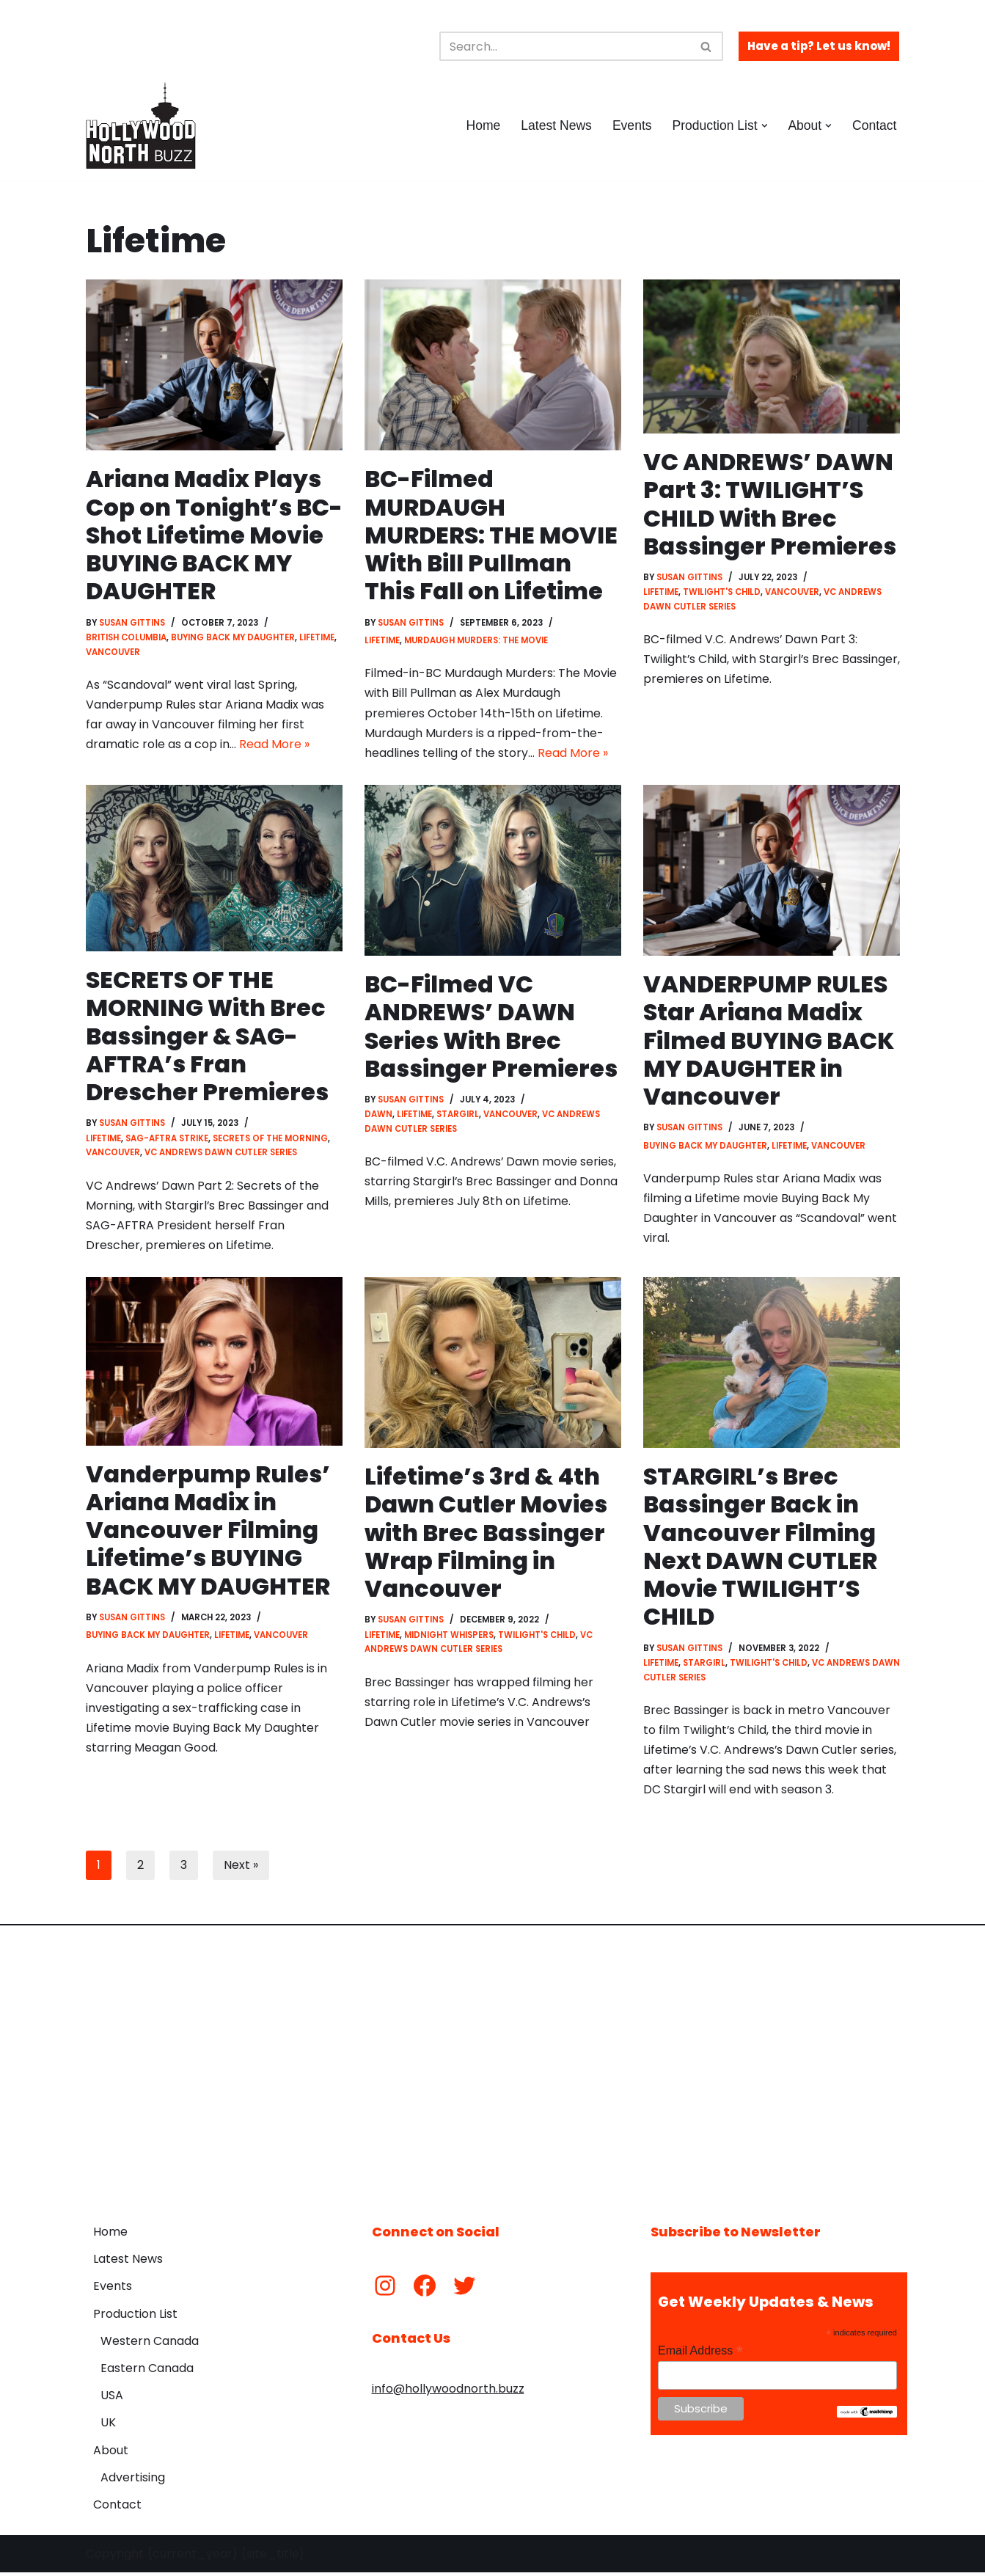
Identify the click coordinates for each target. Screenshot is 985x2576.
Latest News (555, 125)
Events (631, 125)
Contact (874, 125)
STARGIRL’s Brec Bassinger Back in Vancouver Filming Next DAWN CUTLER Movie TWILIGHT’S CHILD (760, 1549)
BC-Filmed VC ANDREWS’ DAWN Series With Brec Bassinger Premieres (491, 1027)
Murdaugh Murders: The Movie (476, 641)
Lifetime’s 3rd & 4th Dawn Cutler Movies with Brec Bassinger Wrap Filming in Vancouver (486, 1535)
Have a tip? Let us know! (818, 46)
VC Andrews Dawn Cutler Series (220, 1154)
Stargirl (457, 1116)
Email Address (700, 2354)
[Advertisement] (493, 2067)
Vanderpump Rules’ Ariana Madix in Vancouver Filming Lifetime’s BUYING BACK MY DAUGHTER (209, 1533)
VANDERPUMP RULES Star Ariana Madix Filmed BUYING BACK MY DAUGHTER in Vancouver (769, 1042)
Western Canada (149, 2344)
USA (111, 2398)
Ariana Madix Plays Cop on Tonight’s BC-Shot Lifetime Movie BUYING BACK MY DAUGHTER (208, 535)
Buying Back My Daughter (233, 638)
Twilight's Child (722, 593)
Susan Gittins (133, 623)
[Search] (564, 46)
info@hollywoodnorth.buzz (448, 2391)
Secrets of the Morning (270, 1140)
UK (108, 2426)
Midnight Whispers (449, 1637)
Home (482, 125)
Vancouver (113, 652)
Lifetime (318, 638)
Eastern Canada (147, 2371)
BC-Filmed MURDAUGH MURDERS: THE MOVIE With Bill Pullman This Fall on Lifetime (492, 535)
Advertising (132, 2481)
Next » (241, 1868)
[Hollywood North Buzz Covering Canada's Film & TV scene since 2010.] (141, 125)
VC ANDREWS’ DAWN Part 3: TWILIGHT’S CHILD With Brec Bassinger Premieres (770, 504)
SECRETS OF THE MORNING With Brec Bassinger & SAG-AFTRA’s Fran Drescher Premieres (207, 1037)
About (110, 2453)
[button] (764, 125)
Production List (135, 2316)
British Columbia (126, 638)
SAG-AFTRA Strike (166, 1140)
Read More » (274, 744)
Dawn (378, 1116)
